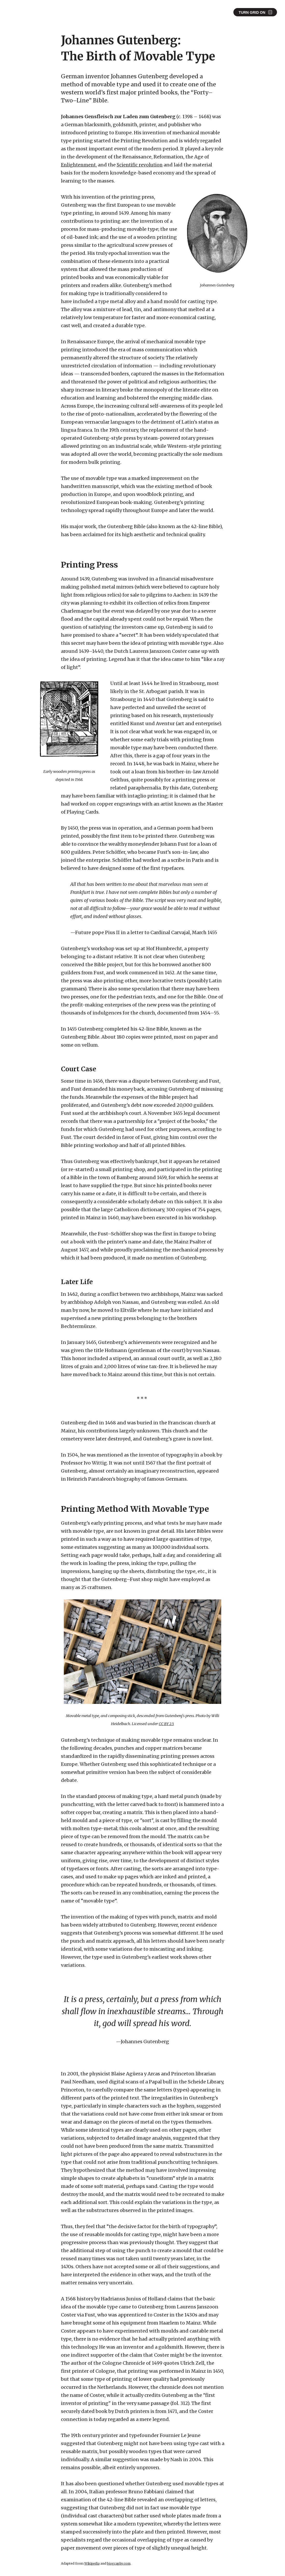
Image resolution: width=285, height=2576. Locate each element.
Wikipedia (92, 2564)
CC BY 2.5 (166, 1723)
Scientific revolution (142, 165)
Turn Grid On (252, 12)
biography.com (120, 2564)
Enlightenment (79, 165)
